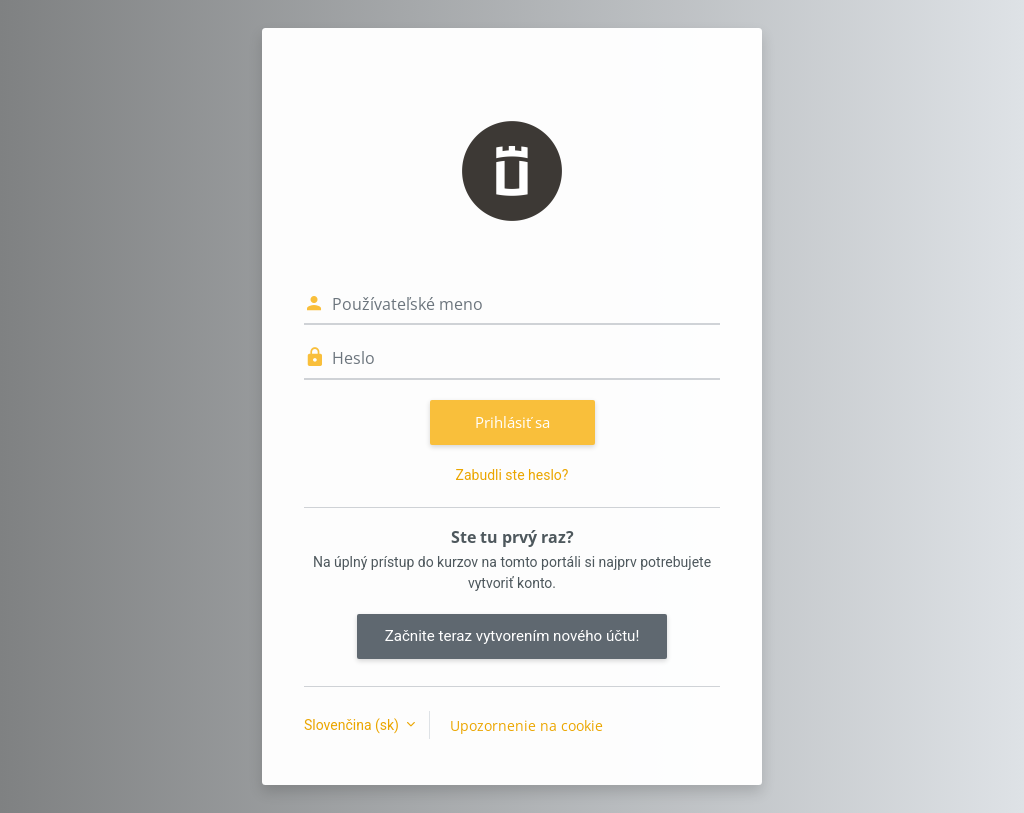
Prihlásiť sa (512, 422)
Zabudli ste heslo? (512, 475)
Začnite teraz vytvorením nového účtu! (512, 636)
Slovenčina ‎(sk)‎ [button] (353, 725)
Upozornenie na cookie (526, 725)
